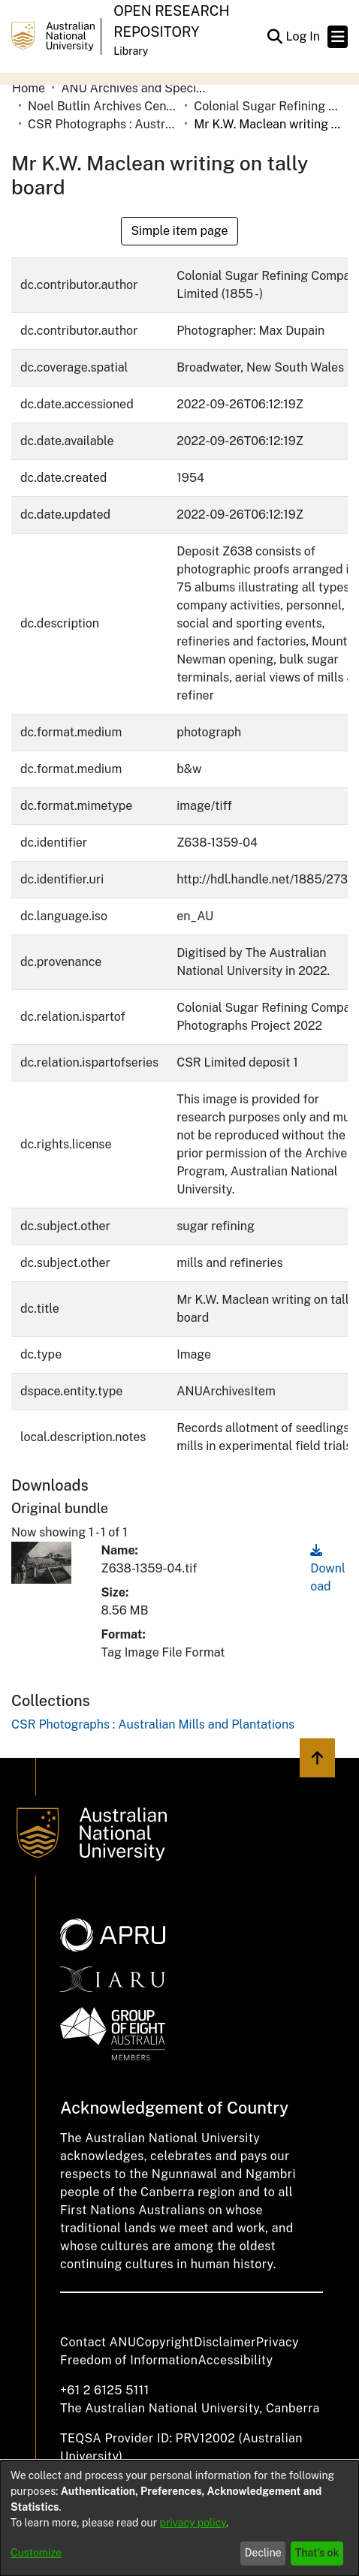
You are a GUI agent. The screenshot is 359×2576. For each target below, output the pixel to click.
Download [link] (327, 1568)
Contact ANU (98, 2342)
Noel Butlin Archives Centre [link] (103, 106)
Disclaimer (225, 2342)
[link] (152, 1724)
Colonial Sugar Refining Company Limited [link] (269, 106)
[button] (274, 37)
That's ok (317, 2553)
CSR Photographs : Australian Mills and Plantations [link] (103, 124)
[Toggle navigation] (337, 37)
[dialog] (179, 2518)
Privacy (277, 2342)
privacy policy (193, 2523)
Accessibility (235, 2360)
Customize (36, 2553)
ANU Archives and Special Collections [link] (136, 88)
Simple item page (179, 231)
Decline (263, 2553)
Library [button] (130, 51)
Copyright (165, 2342)
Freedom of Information (129, 2360)
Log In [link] (303, 36)
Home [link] (28, 88)
